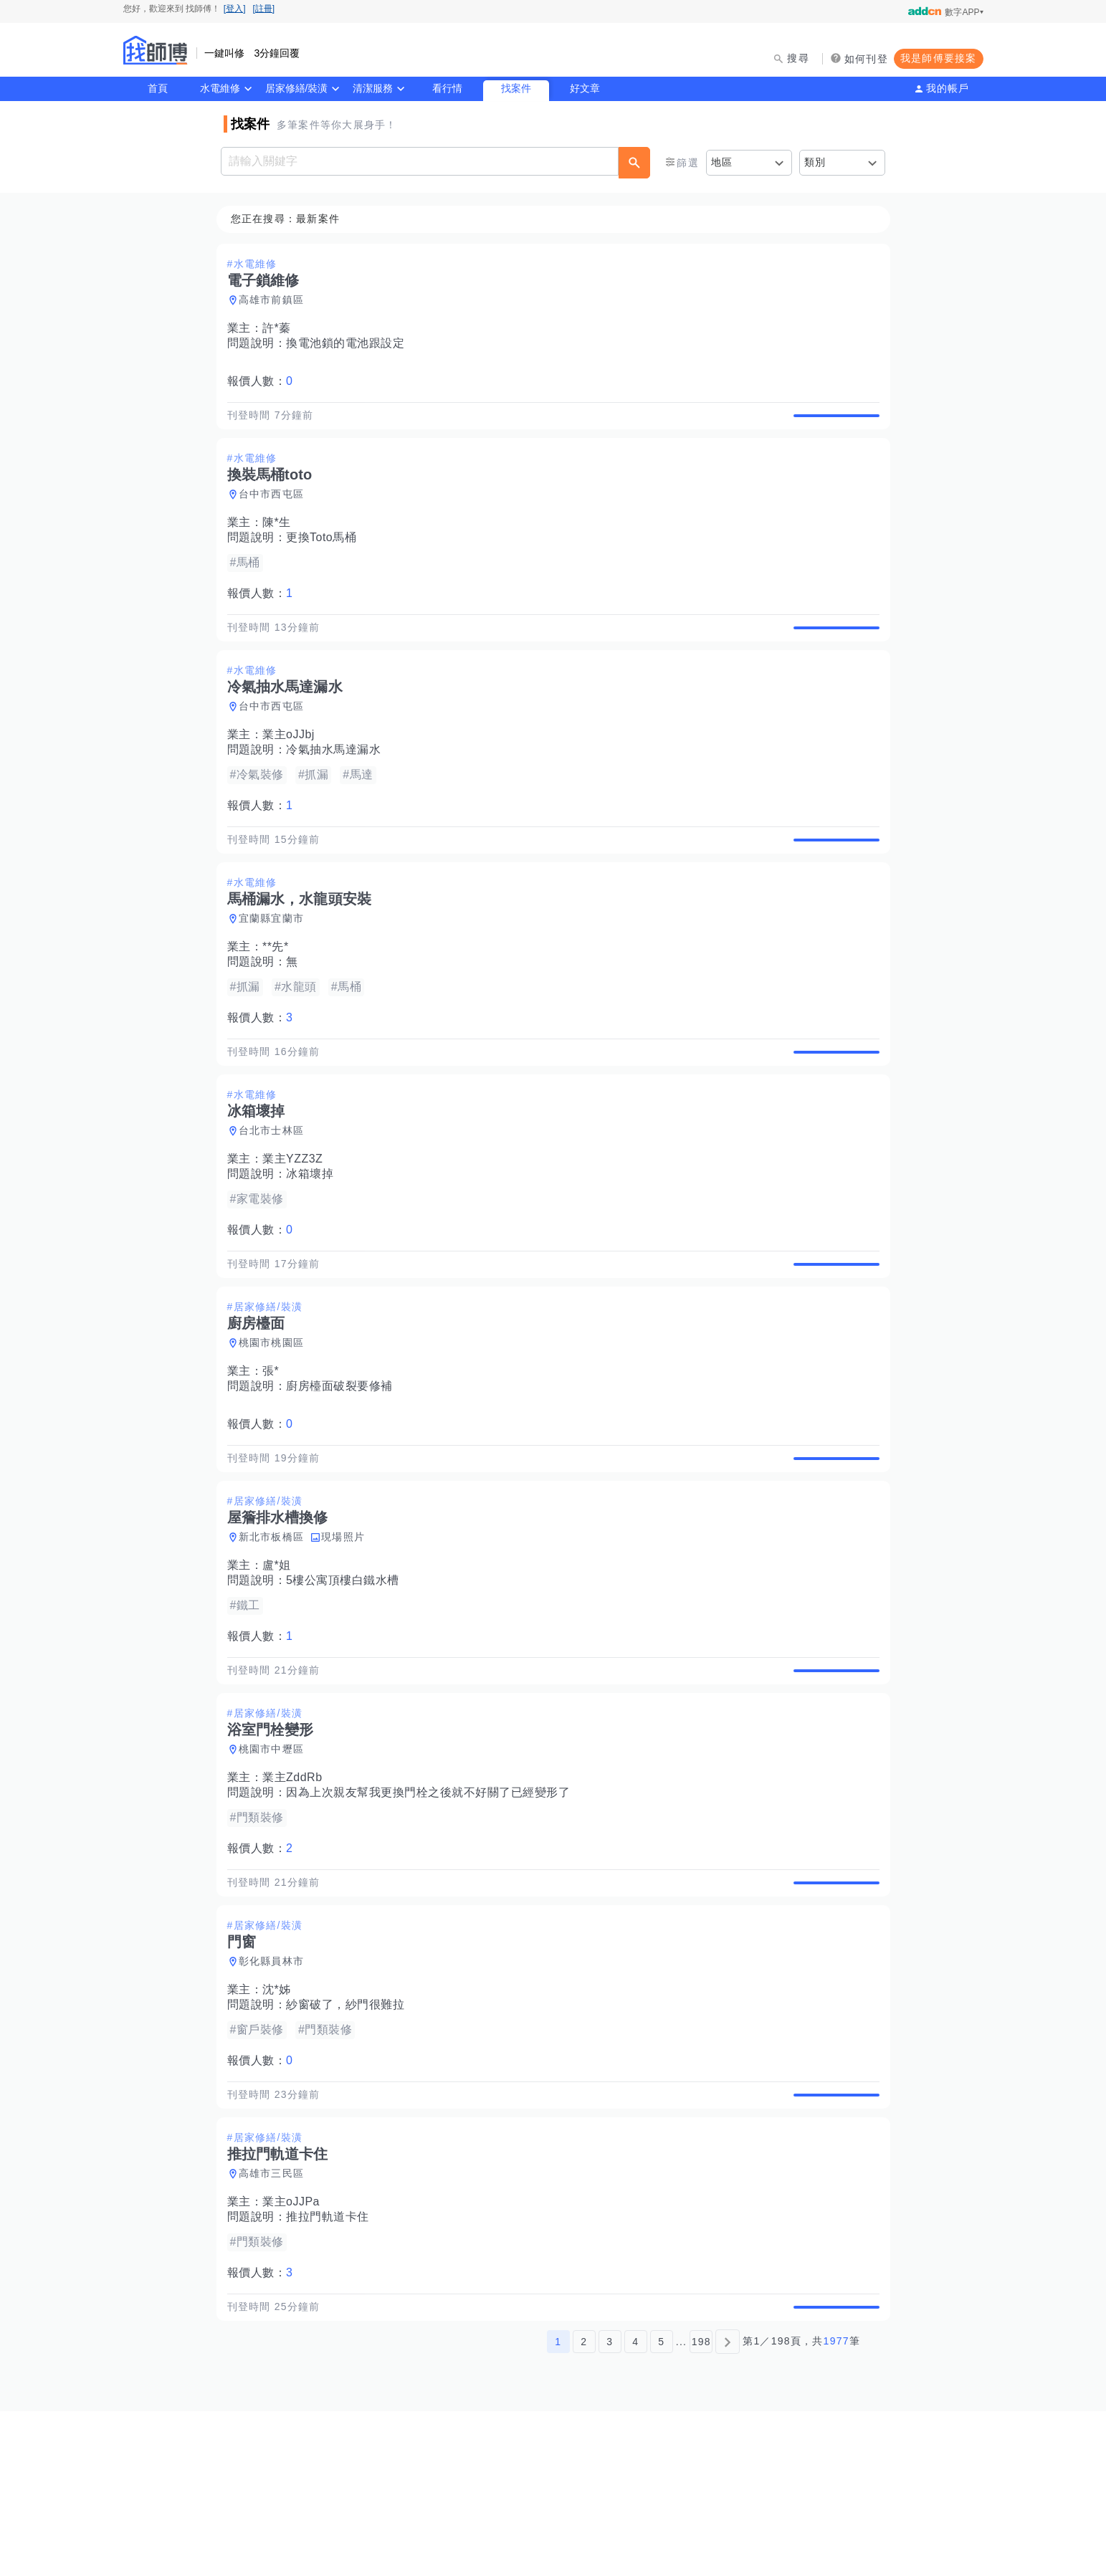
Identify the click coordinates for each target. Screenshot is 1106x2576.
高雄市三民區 (276, 2322)
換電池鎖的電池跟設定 (349, 344)
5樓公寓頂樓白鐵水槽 (347, 1680)
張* (275, 1454)
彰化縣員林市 (276, 2093)
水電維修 (220, 88)
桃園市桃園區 (276, 1425)
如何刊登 (866, 59)
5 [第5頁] (661, 2506)
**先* (280, 997)
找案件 (516, 88)
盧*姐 (281, 1665)
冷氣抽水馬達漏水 (337, 783)
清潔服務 (373, 88)
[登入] (235, 9)
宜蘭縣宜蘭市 (276, 968)
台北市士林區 (276, 1197)
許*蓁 (281, 329)
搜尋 (798, 58)
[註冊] (264, 9)
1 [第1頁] (558, 2506)
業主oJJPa (295, 2350)
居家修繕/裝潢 (296, 88)
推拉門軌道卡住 (331, 2366)
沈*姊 (281, 2122)
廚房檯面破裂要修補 (343, 1469)
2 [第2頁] (584, 2506)
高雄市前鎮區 (276, 300)
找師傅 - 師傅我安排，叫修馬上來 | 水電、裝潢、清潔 (155, 50)
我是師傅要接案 (938, 58)
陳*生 (281, 539)
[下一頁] (727, 2506)
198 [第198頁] (701, 2506)
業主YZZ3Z (297, 1225)
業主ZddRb (297, 1893)
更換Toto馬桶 (325, 554)
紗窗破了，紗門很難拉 (349, 2137)
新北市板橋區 (276, 1636)
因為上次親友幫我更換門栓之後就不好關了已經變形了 (432, 1908)
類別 (815, 162)
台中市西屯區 (276, 511)
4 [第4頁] (635, 2506)
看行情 (447, 88)
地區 (722, 162)
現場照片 (347, 1636)
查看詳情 (832, 423)
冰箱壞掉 (314, 1240)
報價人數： (264, 382)
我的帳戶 (948, 88)
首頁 (158, 88)
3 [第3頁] (609, 2506)
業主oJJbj (293, 768)
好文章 (585, 88)
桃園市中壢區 (276, 1865)
